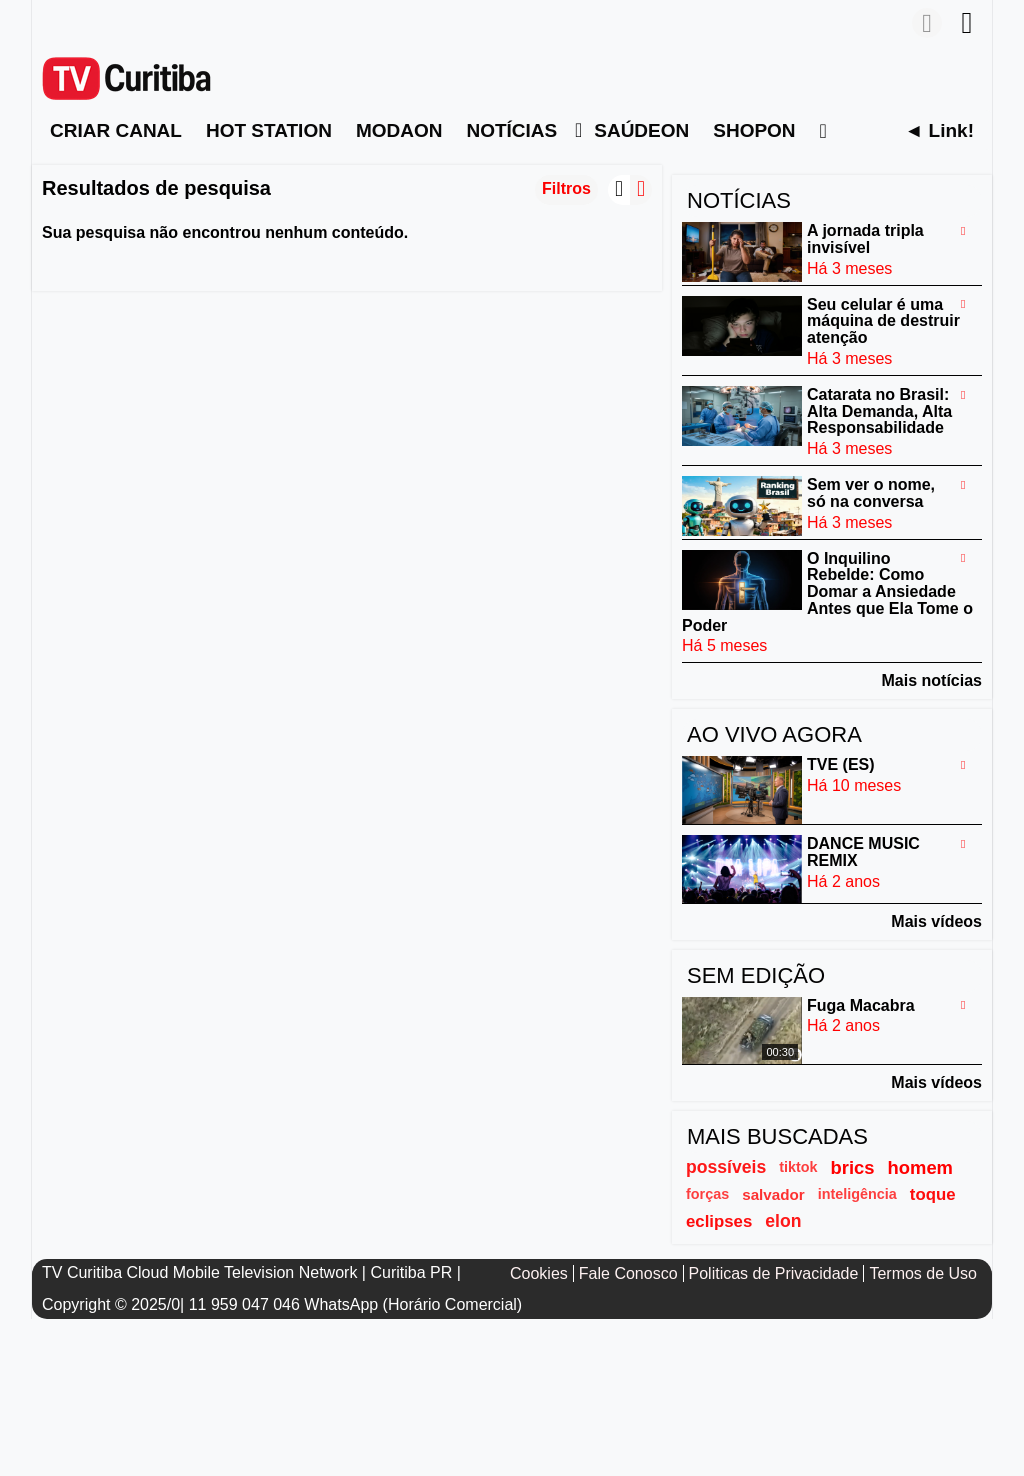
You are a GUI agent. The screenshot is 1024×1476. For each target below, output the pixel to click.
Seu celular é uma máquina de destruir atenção (883, 320)
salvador (773, 1194)
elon (783, 1221)
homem (920, 1167)
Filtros (566, 188)
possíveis (726, 1167)
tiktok (798, 1167)
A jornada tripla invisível (865, 239)
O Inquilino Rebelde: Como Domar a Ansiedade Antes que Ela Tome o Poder (827, 591)
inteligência (857, 1194)
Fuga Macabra (861, 1004)
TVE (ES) (841, 764)
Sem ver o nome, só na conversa (871, 493)
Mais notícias (932, 680)
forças (707, 1194)
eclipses (719, 1221)
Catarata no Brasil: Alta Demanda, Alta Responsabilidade (879, 411)
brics (853, 1167)
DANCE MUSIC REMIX (863, 852)
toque (933, 1194)
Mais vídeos (936, 921)
